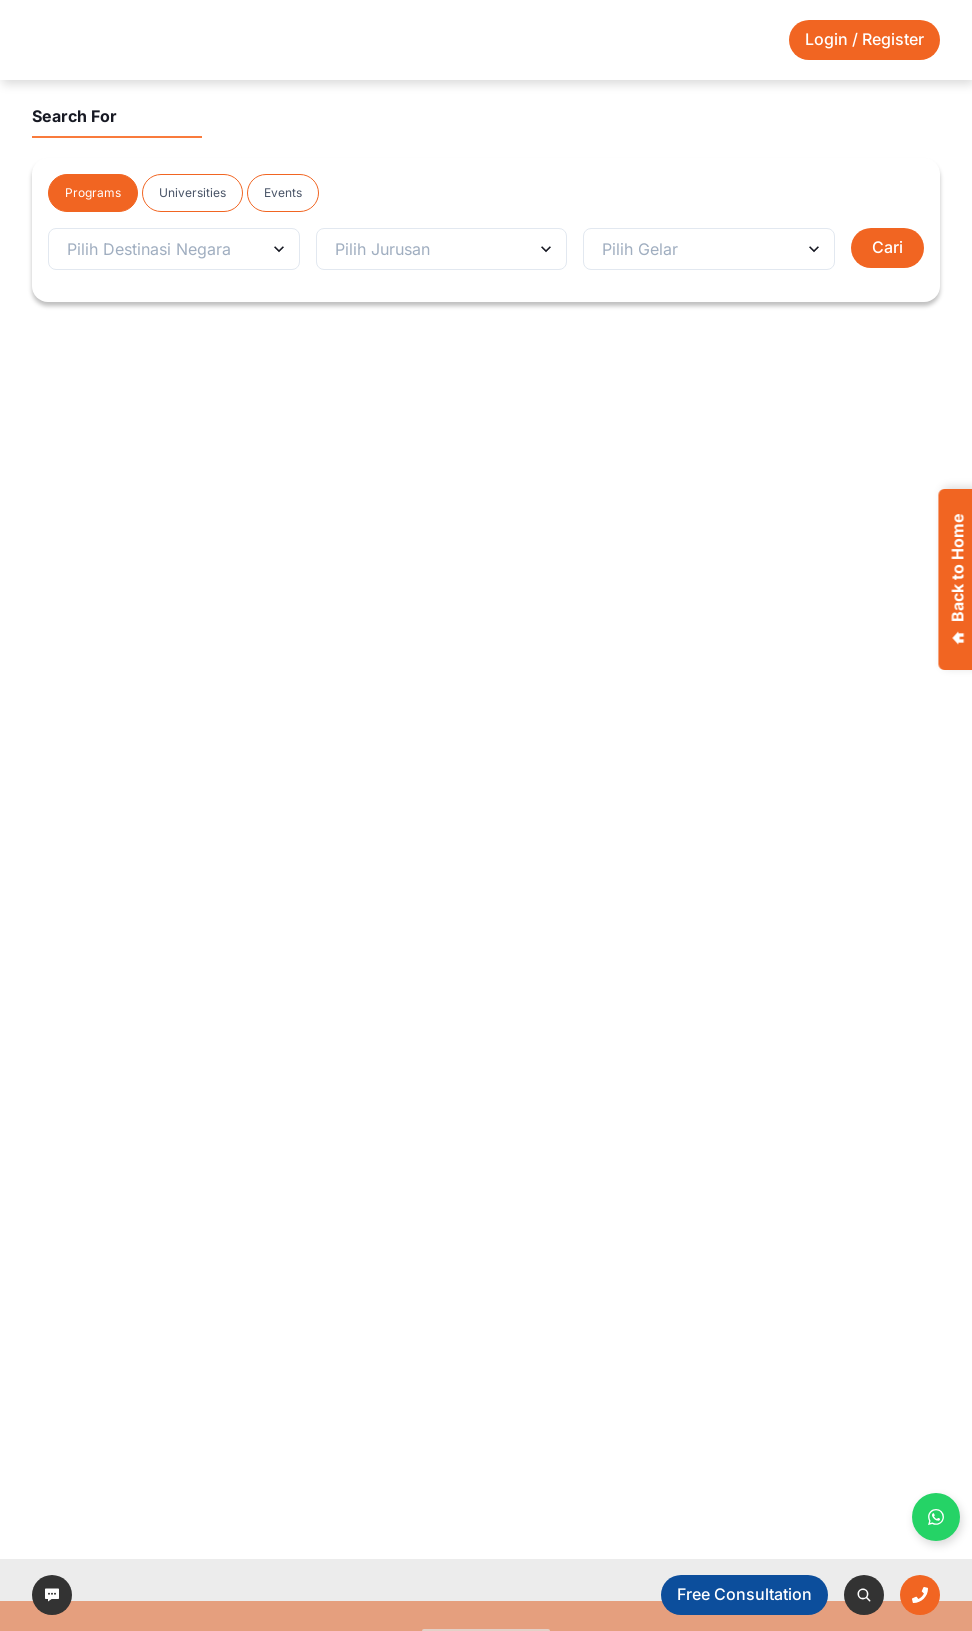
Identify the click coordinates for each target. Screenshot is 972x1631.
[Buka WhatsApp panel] (936, 1517)
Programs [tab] (93, 192)
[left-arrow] (52, 1595)
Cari (887, 247)
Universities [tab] (192, 192)
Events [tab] (283, 192)
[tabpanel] (486, 249)
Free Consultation (744, 1594)
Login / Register (864, 39)
